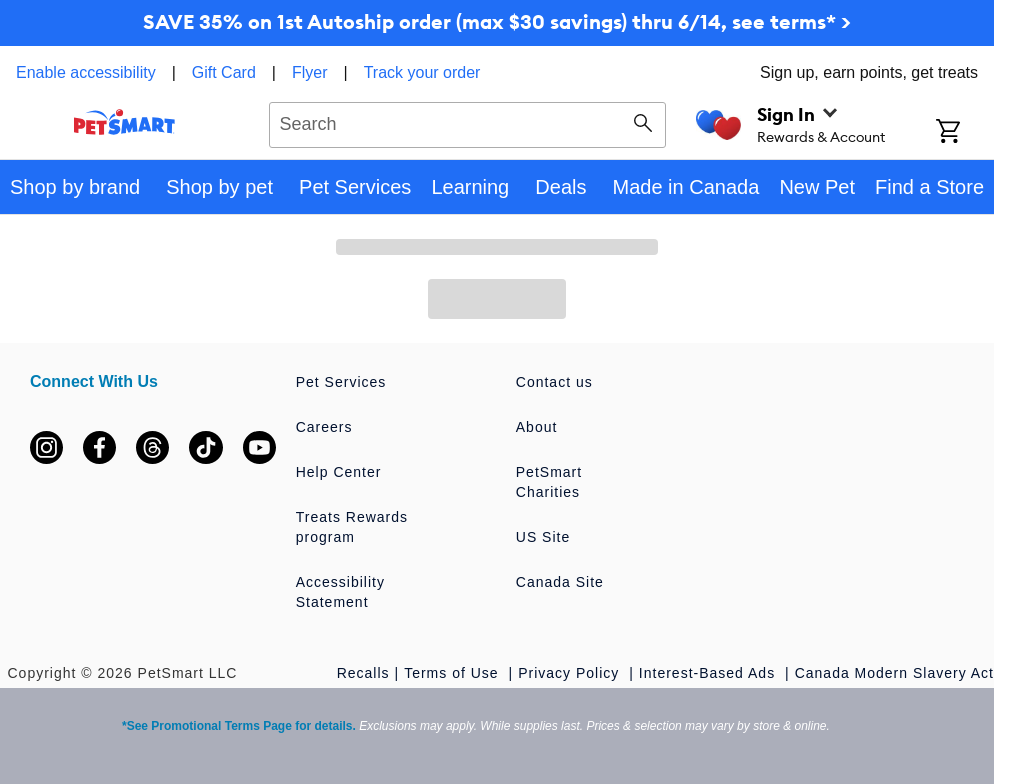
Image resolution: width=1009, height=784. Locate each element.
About (537, 427)
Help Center (339, 472)
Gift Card (224, 72)
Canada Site (560, 582)
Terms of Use (453, 673)
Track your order (422, 72)
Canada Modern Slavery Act (894, 673)
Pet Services (341, 382)
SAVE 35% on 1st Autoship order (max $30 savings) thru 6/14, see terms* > (497, 21)
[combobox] (467, 122)
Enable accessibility (86, 72)
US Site (543, 537)
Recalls (363, 673)
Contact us (554, 382)
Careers (324, 427)
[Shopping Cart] (965, 133)
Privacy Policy (571, 673)
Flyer (310, 72)
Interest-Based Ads (709, 673)
